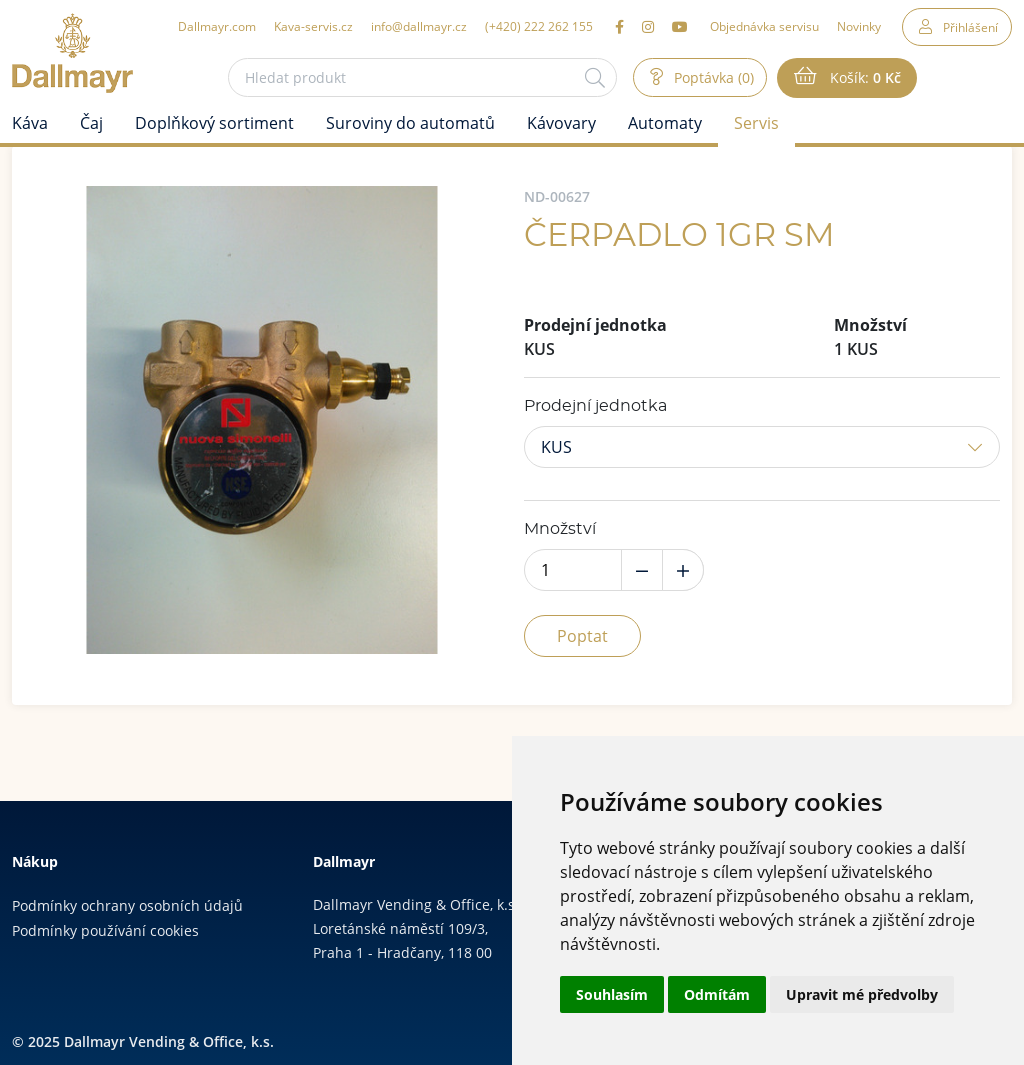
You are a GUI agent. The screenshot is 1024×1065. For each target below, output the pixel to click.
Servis (756, 123)
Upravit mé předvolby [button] (862, 994)
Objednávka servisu (764, 26)
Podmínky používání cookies (105, 930)
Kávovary (561, 123)
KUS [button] (556, 447)
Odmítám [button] (717, 994)
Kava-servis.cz (313, 26)
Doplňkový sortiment (214, 123)
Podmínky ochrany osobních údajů (127, 905)
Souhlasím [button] (612, 994)
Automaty (665, 123)
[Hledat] (595, 77)
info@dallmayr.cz (419, 26)
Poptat (582, 636)
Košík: (863, 78)
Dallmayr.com (217, 26)
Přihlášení (970, 27)
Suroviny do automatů (410, 123)
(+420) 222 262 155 (539, 26)
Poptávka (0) (712, 77)
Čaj (91, 123)
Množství (560, 529)
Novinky (859, 26)
